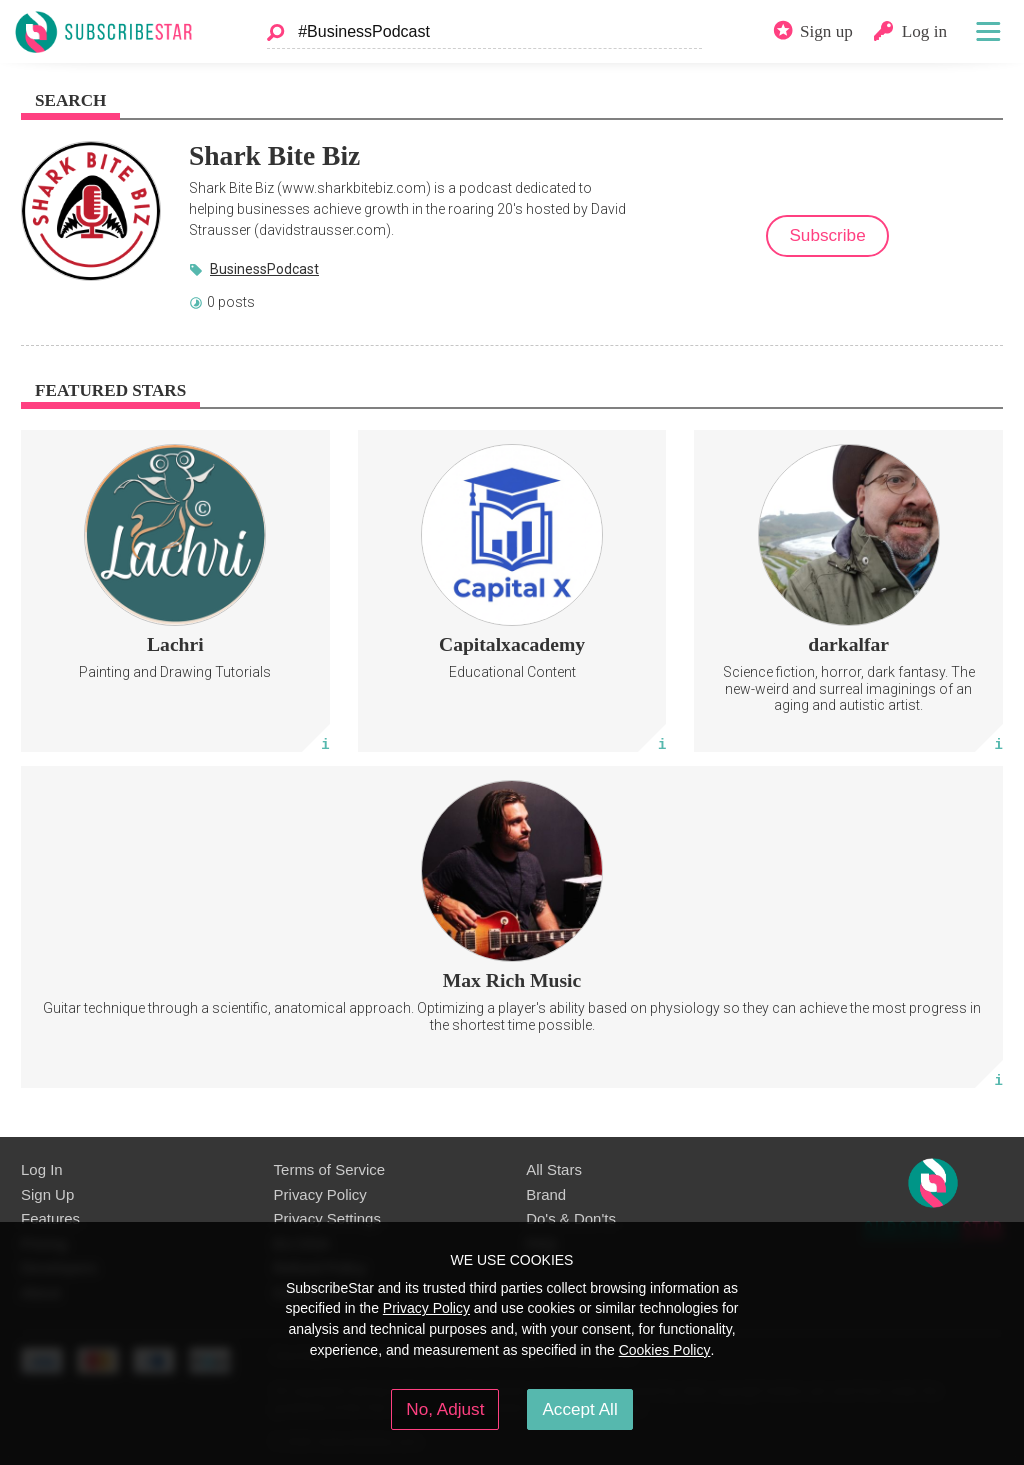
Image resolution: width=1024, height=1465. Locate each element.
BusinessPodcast (264, 269)
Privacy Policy (320, 1194)
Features (50, 1218)
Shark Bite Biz (274, 155)
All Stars (554, 1169)
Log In (42, 1169)
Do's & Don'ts (571, 1218)
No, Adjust (445, 1409)
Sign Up (47, 1194)
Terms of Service (329, 1169)
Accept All (579, 1409)
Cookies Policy (665, 1350)
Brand (546, 1194)
